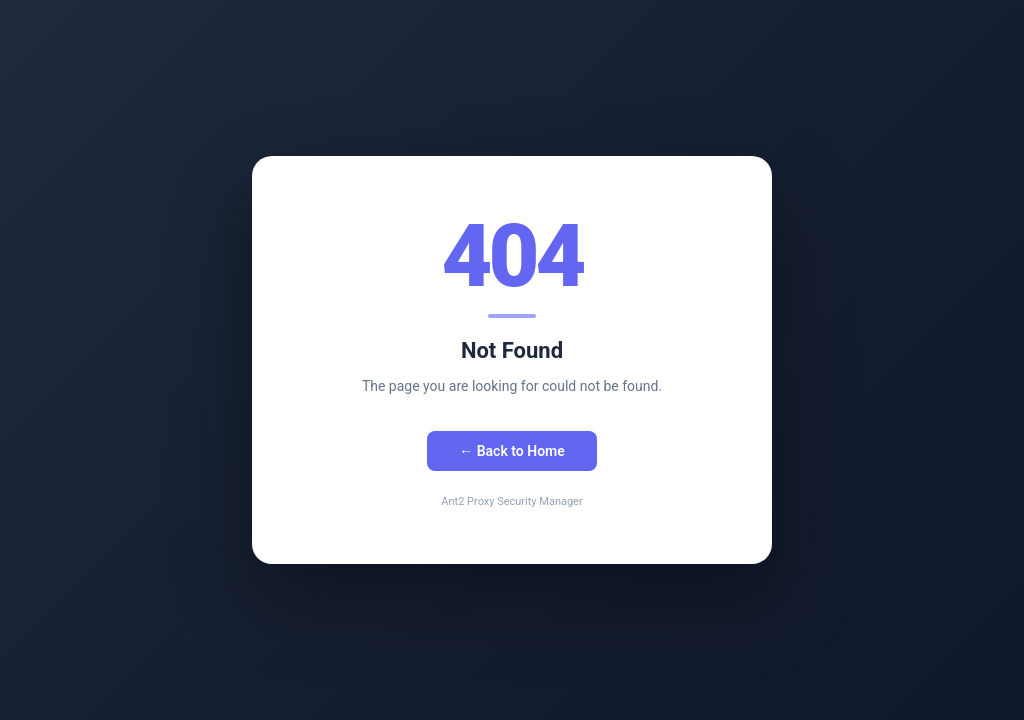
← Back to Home (512, 451)
